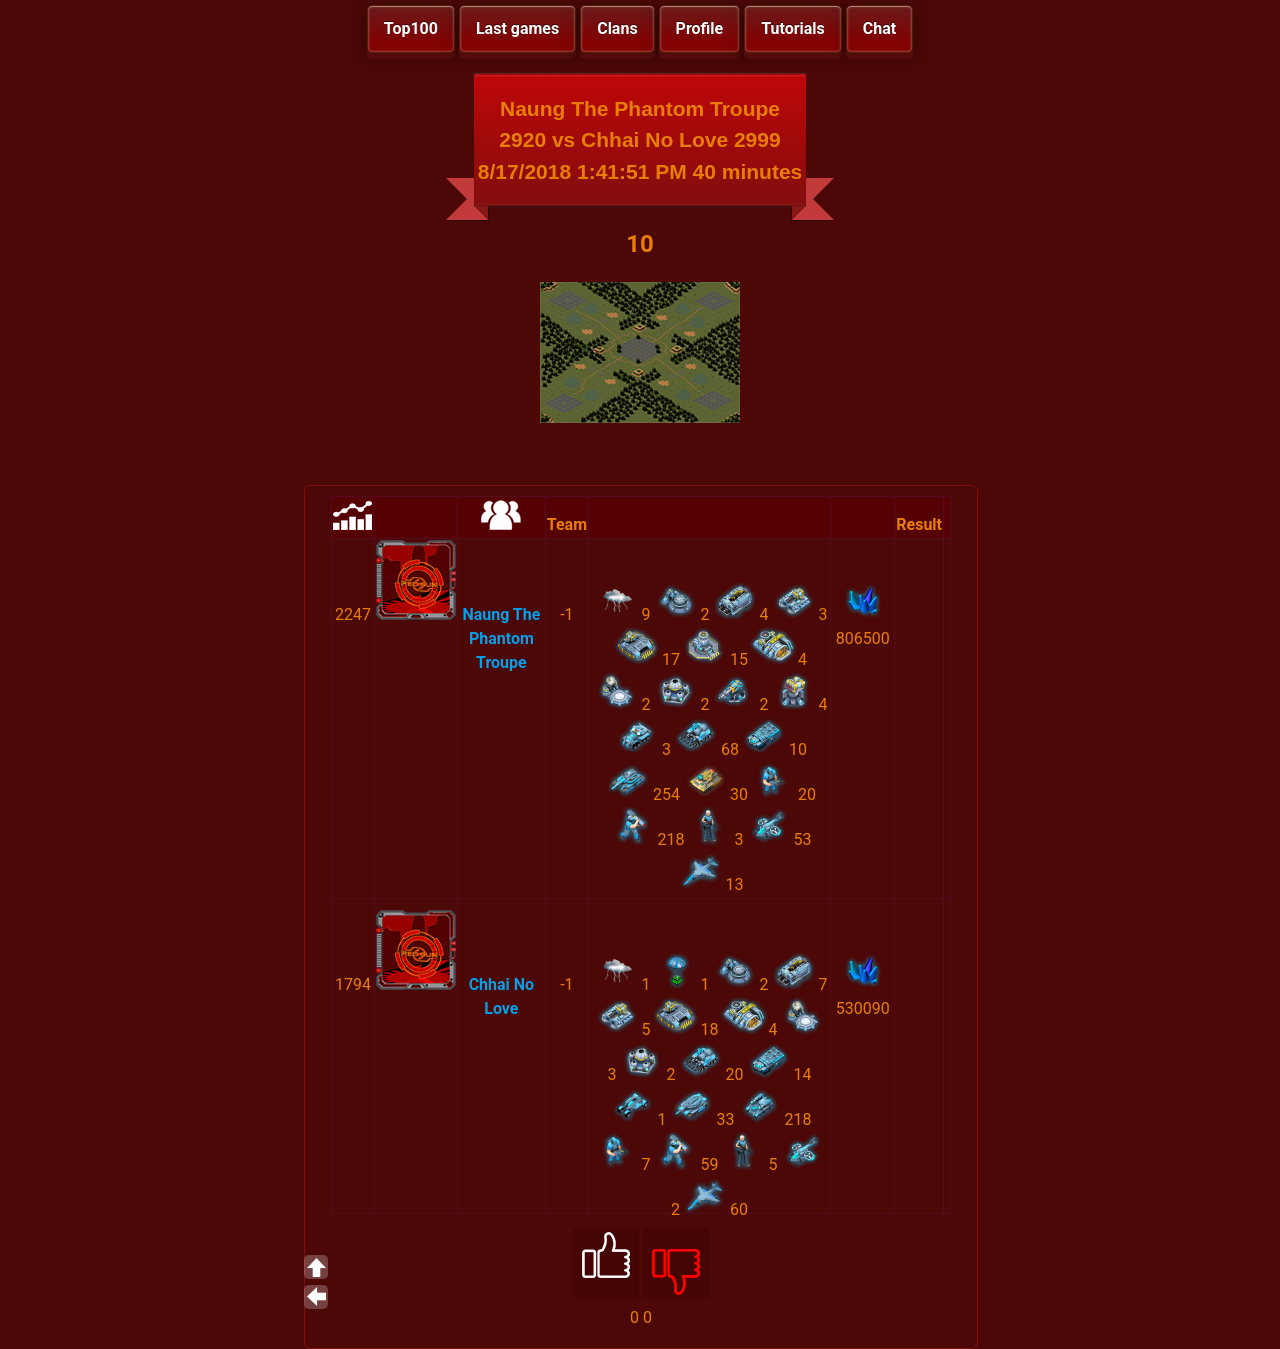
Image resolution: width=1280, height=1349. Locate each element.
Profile (700, 28)
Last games (517, 28)
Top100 (411, 28)
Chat (879, 28)
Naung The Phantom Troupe (501, 638)
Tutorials (793, 28)
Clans (617, 28)
